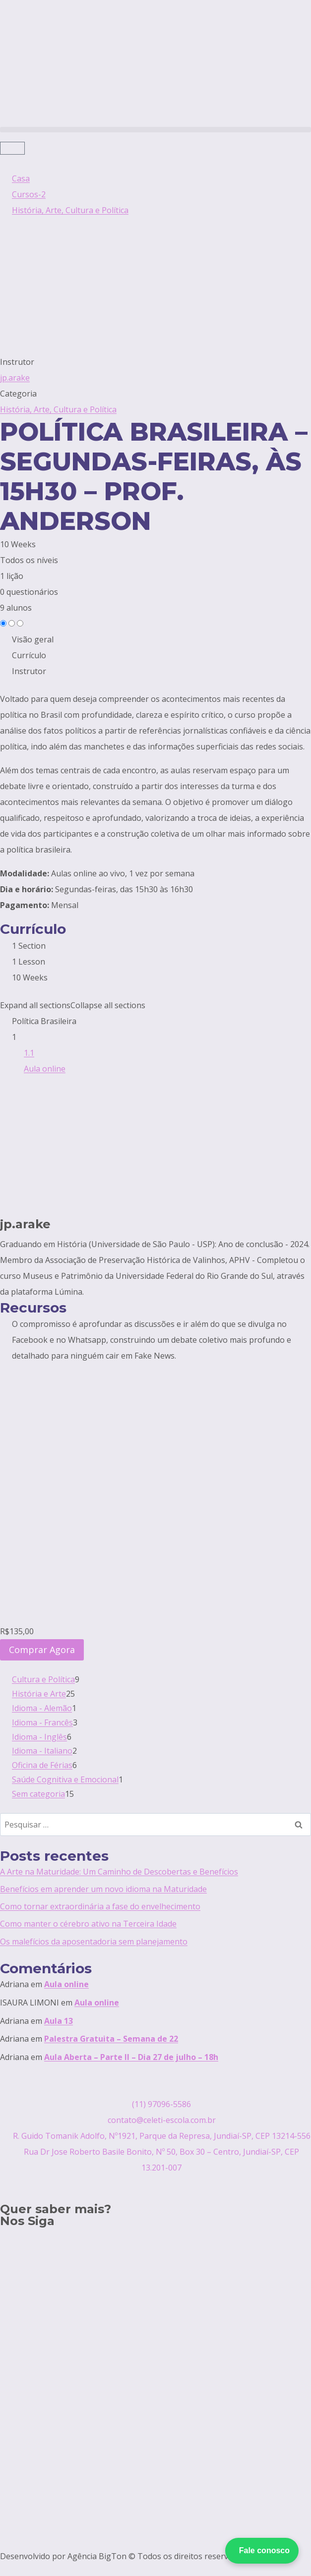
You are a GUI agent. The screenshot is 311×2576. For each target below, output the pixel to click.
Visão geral (33, 639)
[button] (155, 129)
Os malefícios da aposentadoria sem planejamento (93, 1941)
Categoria (18, 393)
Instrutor (17, 361)
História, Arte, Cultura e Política (58, 409)
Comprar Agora (42, 1650)
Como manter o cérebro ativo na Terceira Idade (88, 1923)
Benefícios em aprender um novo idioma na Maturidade (103, 1889)
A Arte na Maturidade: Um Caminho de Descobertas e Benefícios (119, 1871)
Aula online (66, 1984)
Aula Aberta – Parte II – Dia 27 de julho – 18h (131, 2057)
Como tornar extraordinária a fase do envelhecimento (100, 1906)
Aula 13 (58, 2020)
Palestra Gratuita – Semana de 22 (111, 2038)
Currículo (29, 655)
